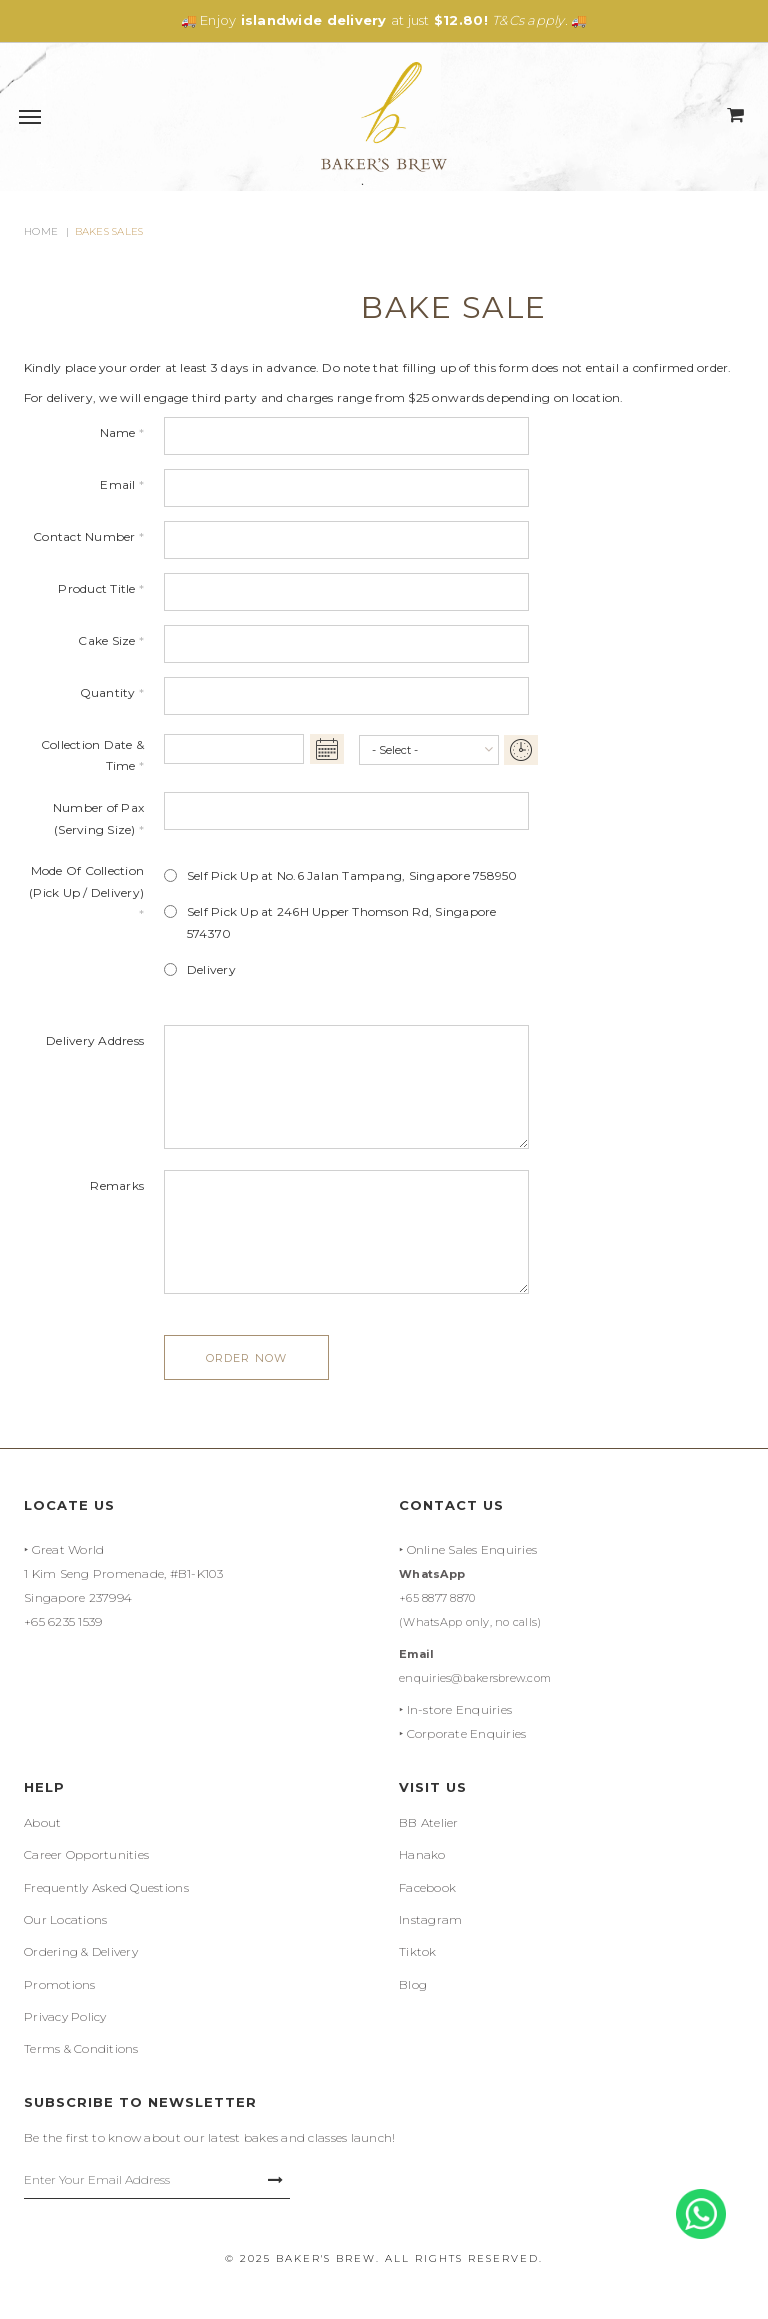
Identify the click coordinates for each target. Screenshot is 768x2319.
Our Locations (65, 1919)
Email (122, 484)
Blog (413, 1984)
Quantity (112, 692)
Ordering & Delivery (81, 1951)
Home (41, 231)
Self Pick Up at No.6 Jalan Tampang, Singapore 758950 (352, 875)
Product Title (101, 588)
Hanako (422, 1854)
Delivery (211, 969)
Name (122, 432)
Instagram (430, 1919)
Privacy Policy (65, 2016)
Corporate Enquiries (467, 1733)
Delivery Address (95, 1040)
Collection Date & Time (92, 755)
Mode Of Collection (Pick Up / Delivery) (86, 892)
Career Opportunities (86, 1854)
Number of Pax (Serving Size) (98, 818)
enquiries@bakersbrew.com (475, 1678)
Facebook (427, 1887)
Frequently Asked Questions (106, 1887)
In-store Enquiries (460, 1709)
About (42, 1822)
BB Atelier (429, 1822)
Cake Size (111, 640)
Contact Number (88, 536)
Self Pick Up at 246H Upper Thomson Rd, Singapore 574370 (342, 922)
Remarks (117, 1185)
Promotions (60, 1984)
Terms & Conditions (81, 2048)
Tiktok (418, 1951)
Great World (68, 1549)
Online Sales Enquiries (472, 1549)
